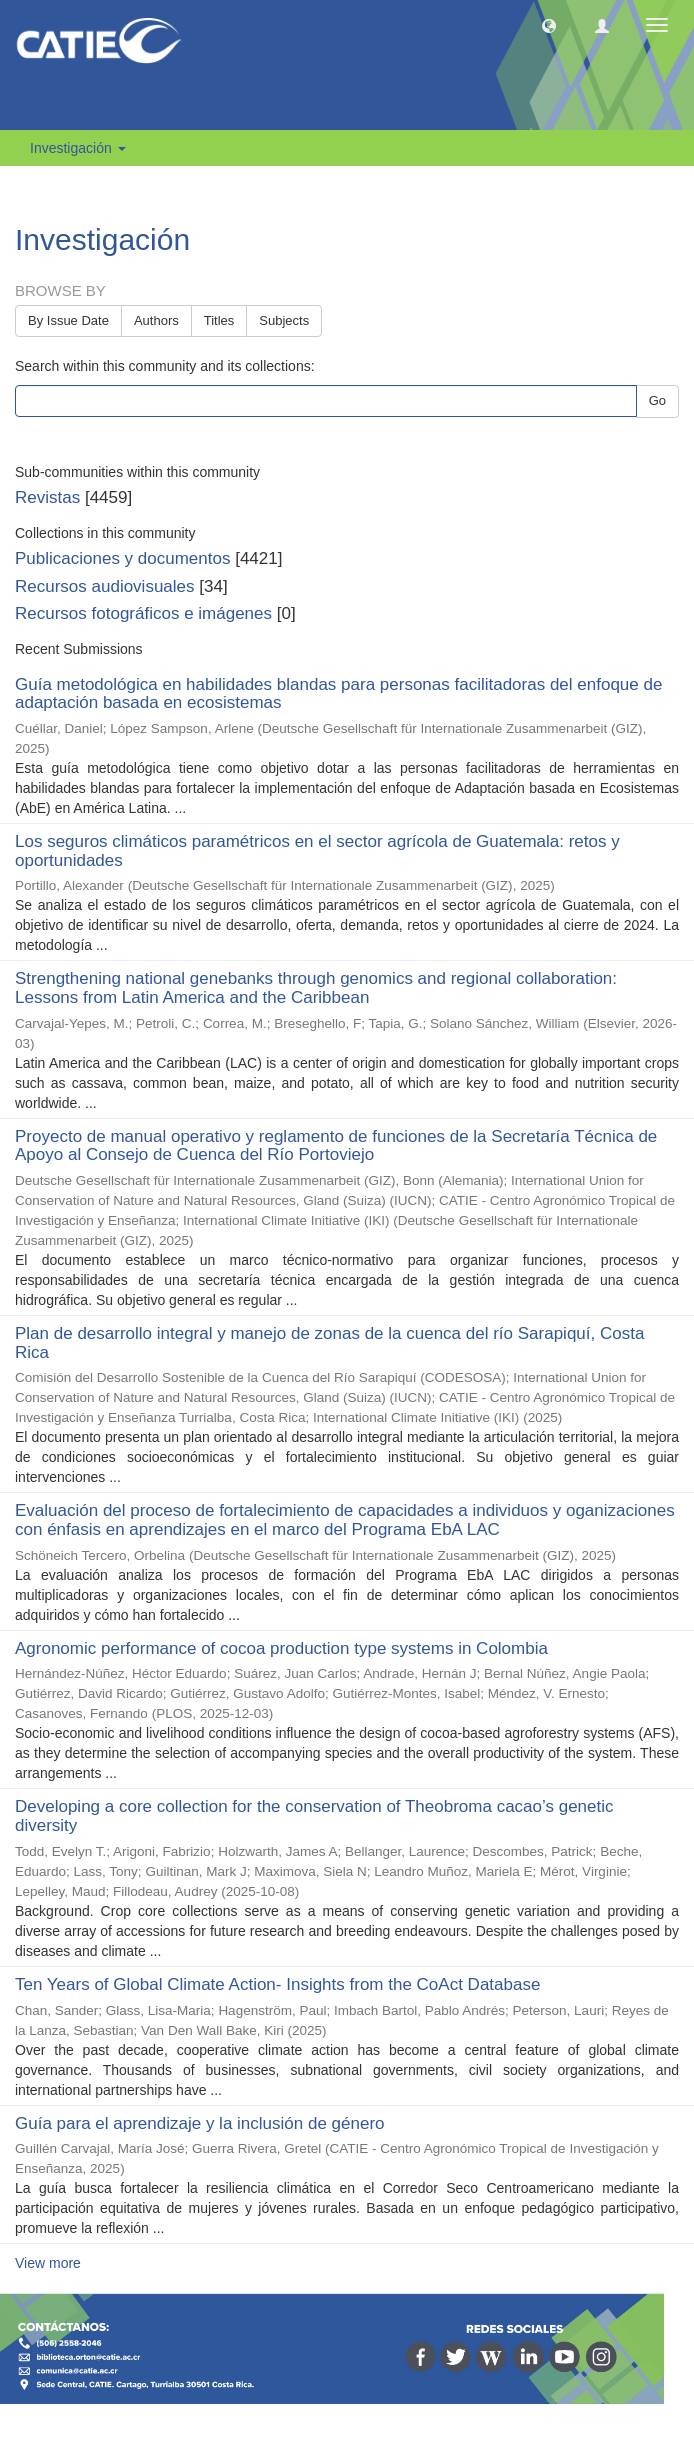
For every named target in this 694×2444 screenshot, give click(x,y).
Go (657, 400)
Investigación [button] (78, 148)
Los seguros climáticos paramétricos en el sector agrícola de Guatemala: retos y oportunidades (317, 851)
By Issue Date (68, 320)
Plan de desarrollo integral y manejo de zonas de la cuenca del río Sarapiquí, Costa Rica (329, 1343)
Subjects (284, 320)
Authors (156, 320)
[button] (549, 25)
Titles (219, 320)
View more (48, 2263)
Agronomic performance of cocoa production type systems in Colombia (281, 1648)
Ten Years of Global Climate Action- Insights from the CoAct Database (277, 1984)
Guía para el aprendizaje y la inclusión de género (200, 2123)
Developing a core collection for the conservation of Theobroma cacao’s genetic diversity (314, 1816)
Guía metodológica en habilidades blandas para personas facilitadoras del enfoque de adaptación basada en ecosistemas (338, 694)
